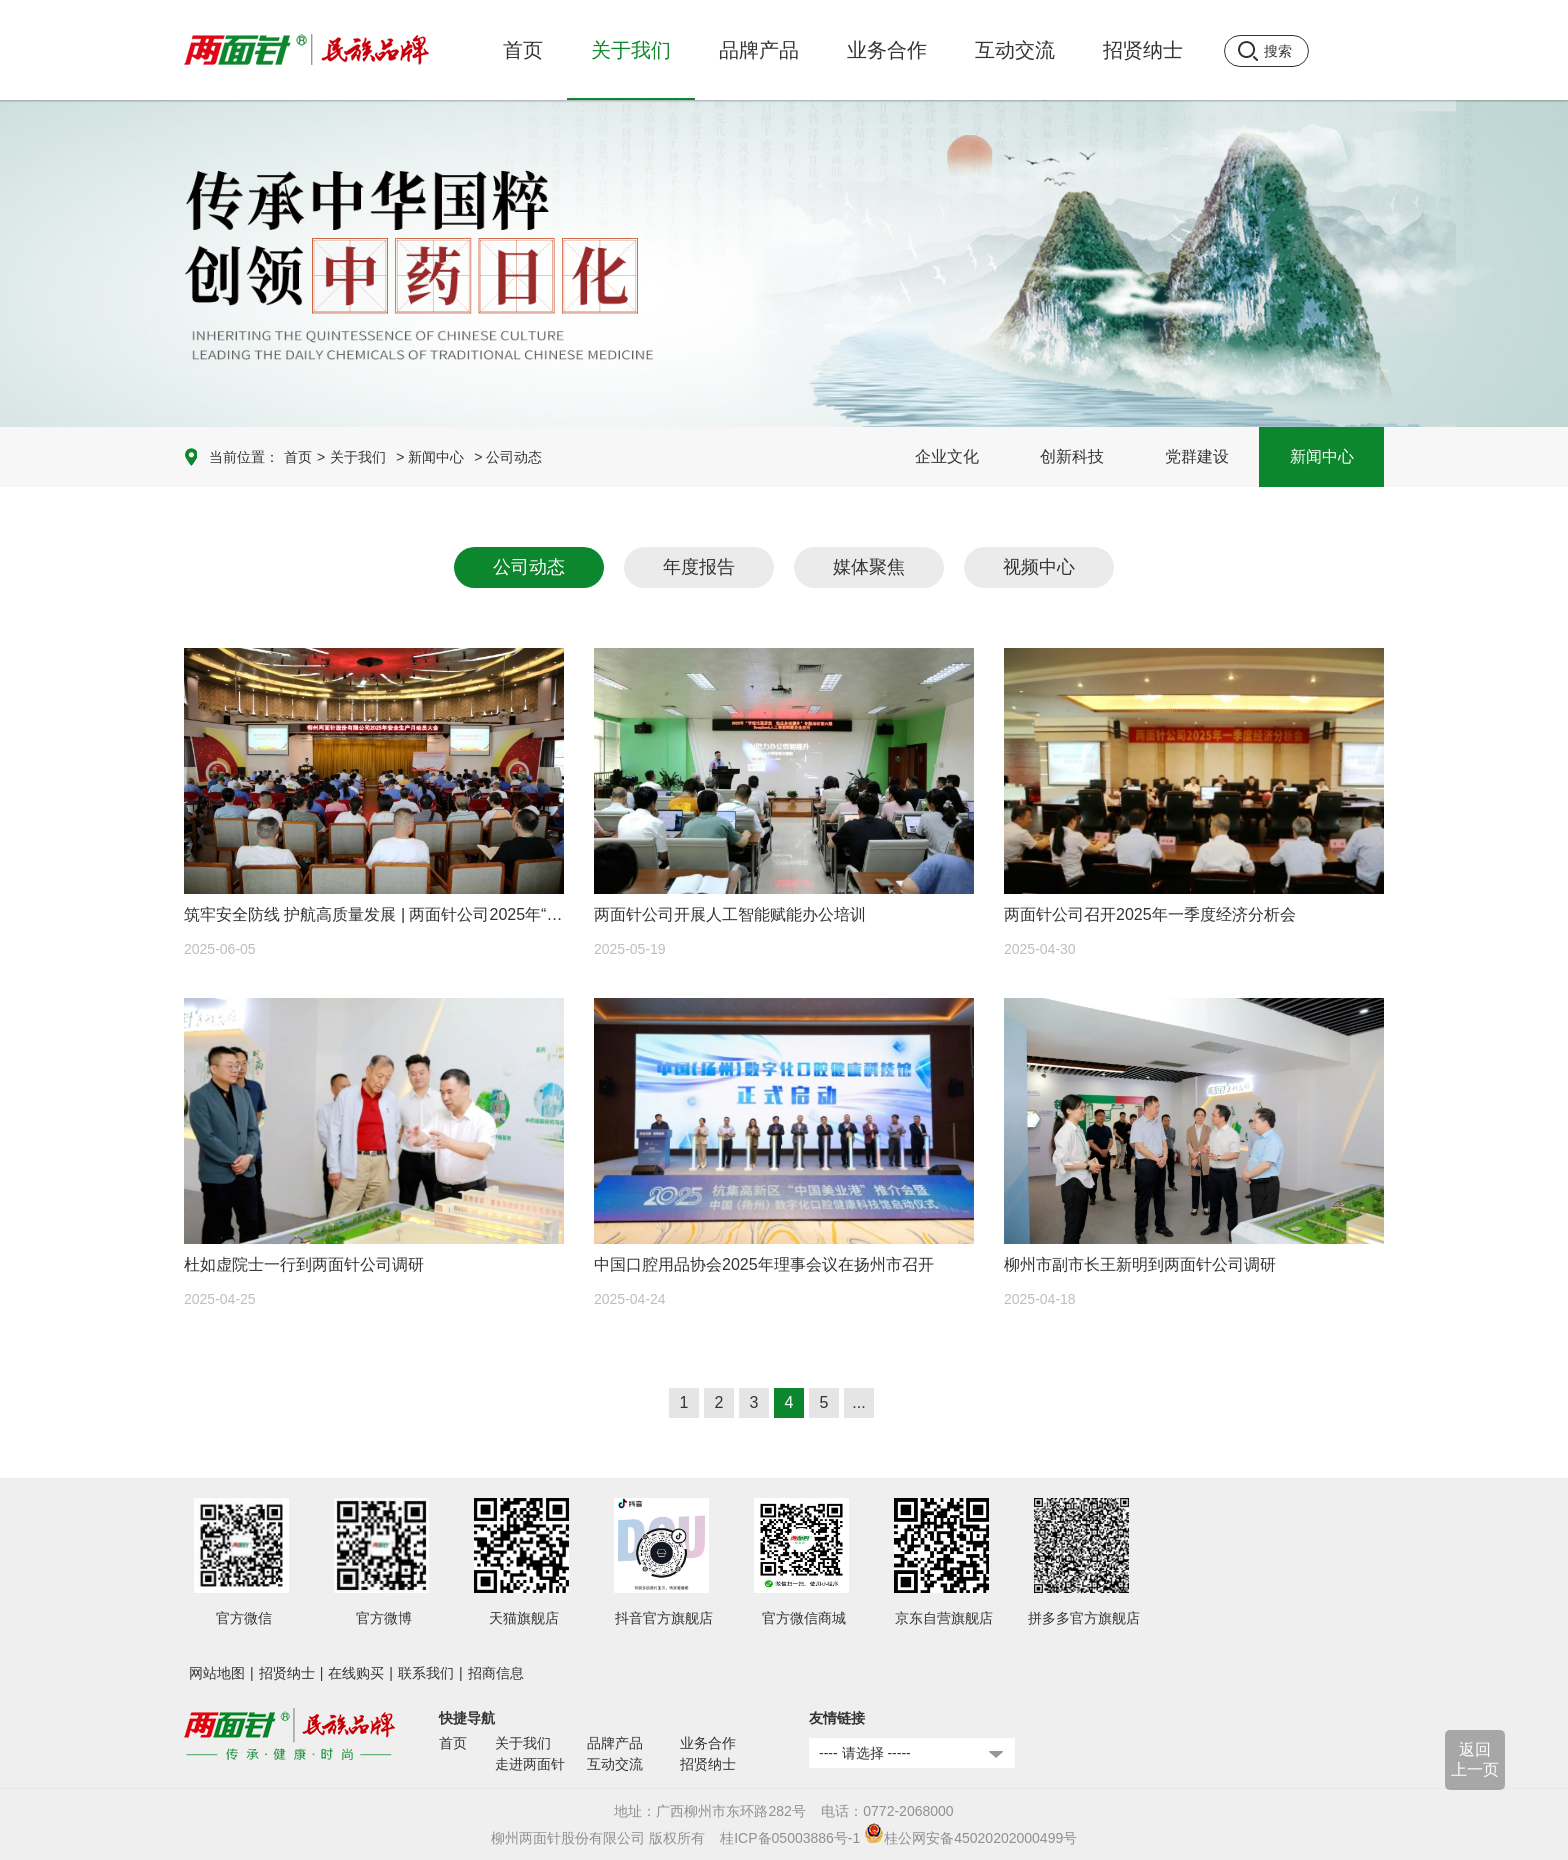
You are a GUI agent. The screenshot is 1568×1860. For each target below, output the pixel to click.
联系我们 (426, 1673)
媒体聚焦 (869, 567)
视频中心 (1039, 567)
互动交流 (615, 1764)
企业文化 (947, 456)
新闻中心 (1322, 456)
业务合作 (708, 1743)
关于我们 (358, 457)
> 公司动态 (508, 457)
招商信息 (496, 1673)
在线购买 (356, 1673)
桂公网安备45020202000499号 (970, 1838)
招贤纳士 (287, 1673)
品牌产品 (615, 1743)
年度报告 (699, 567)
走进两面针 (530, 1764)
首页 (523, 50)
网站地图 (217, 1673)
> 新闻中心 (430, 457)
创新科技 (1072, 456)
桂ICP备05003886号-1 (790, 1838)
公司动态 (529, 567)
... (858, 1402)
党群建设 (1197, 456)
